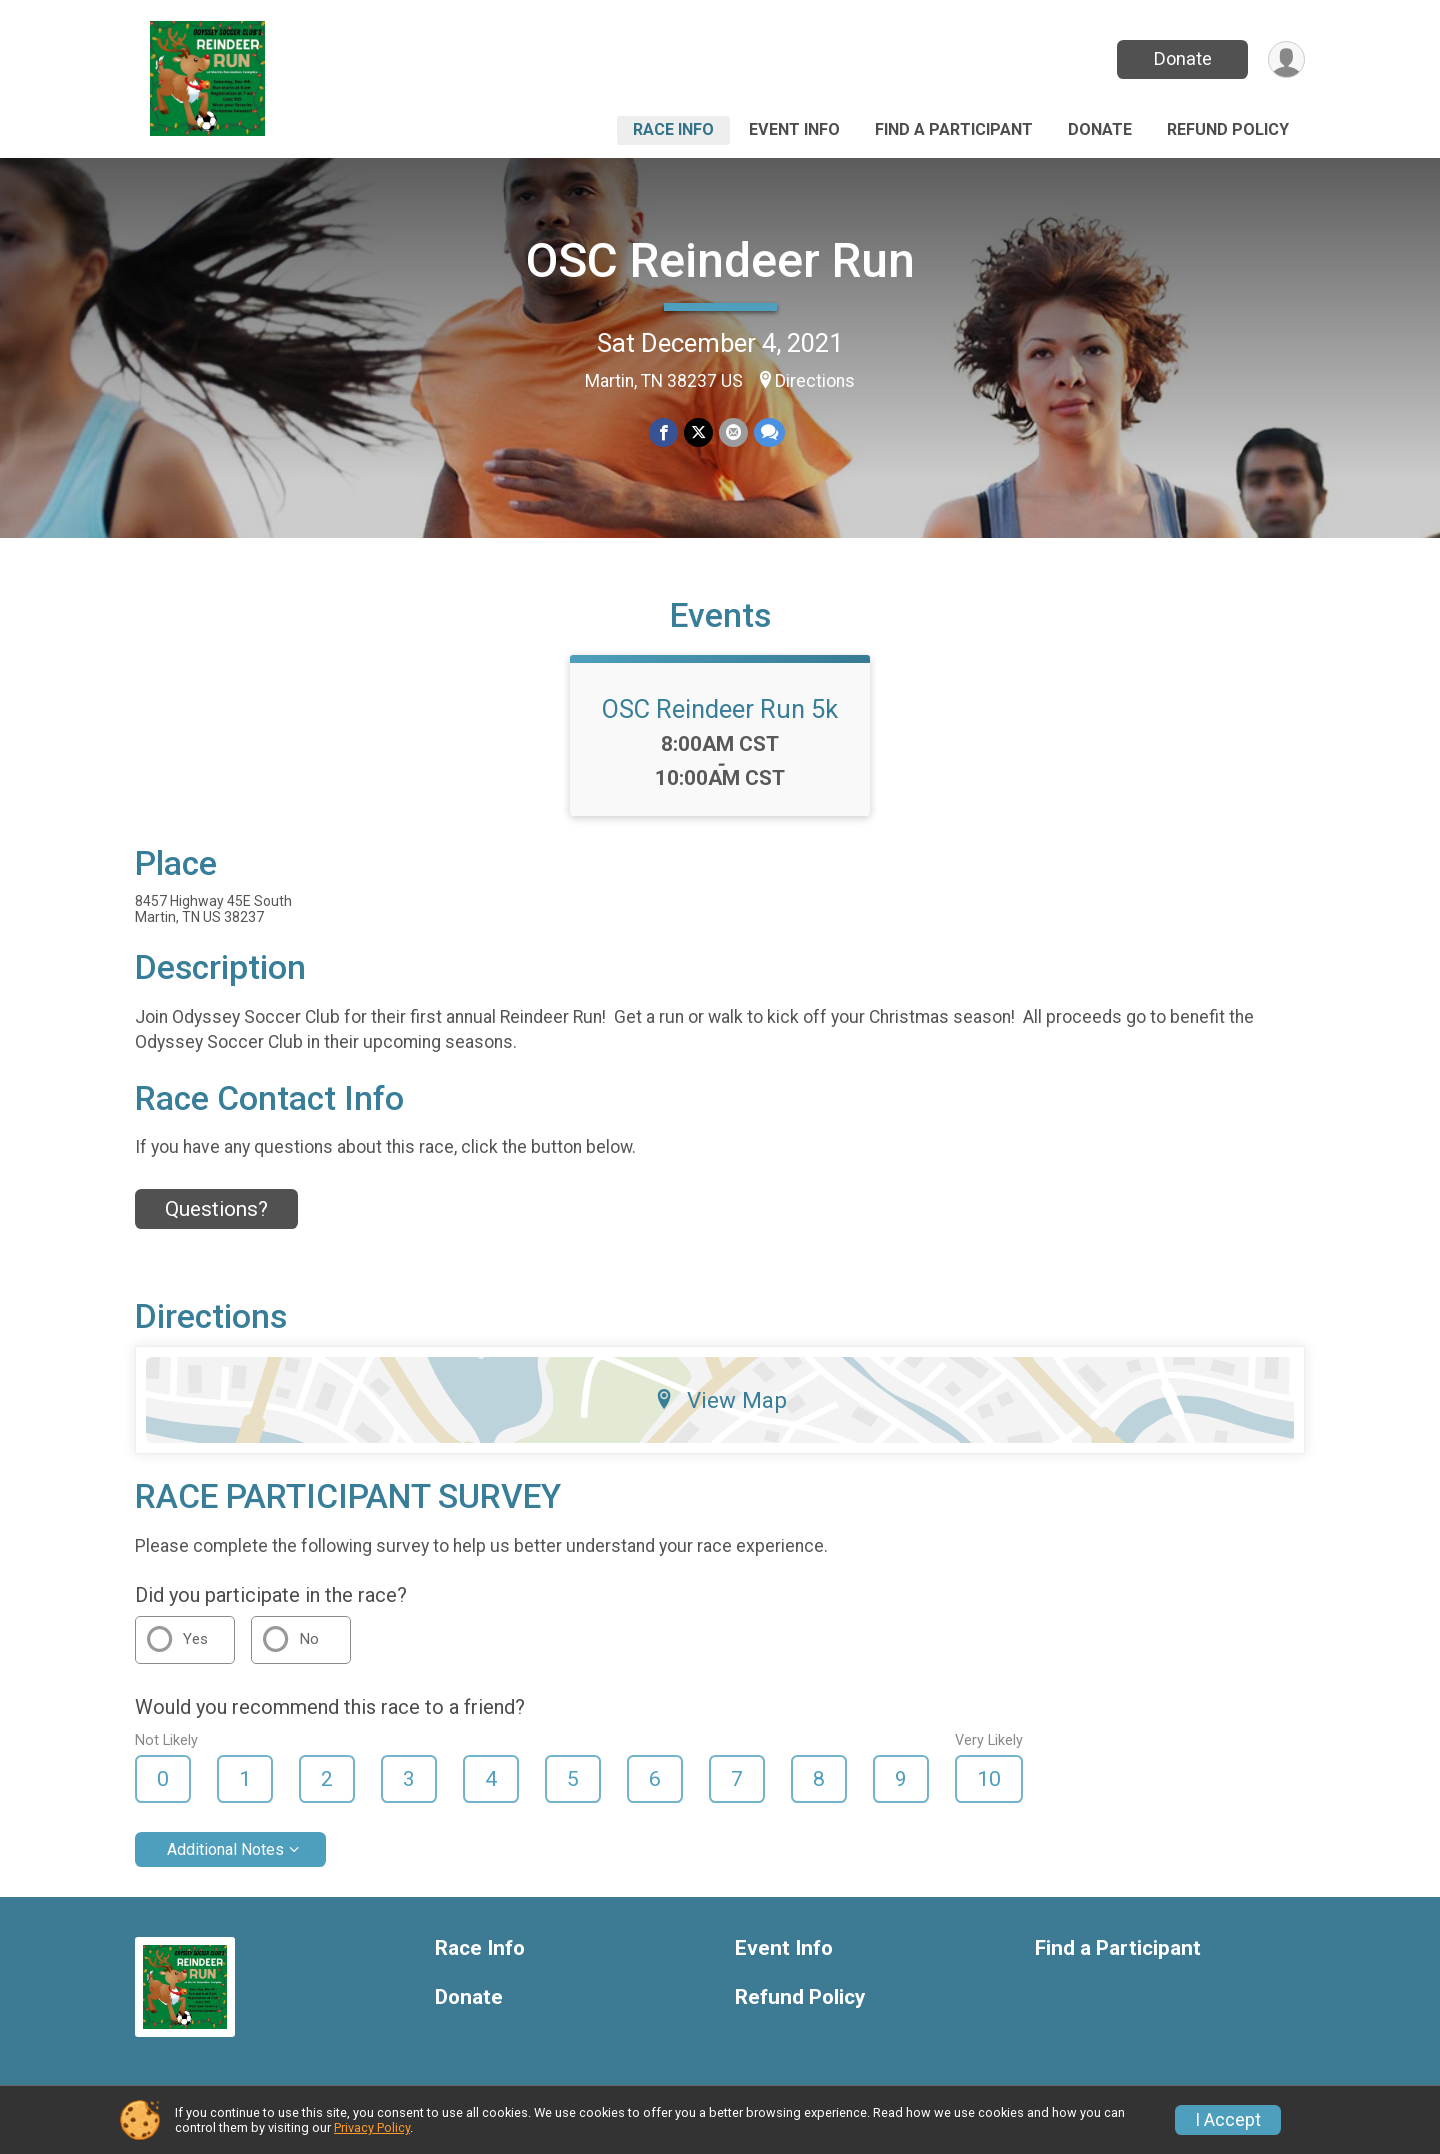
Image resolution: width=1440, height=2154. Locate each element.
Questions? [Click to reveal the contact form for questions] (216, 1209)
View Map (720, 1400)
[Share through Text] (769, 432)
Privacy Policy (372, 2127)
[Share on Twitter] (698, 432)
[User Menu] (1286, 59)
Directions (815, 381)
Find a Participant (954, 129)
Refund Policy (1228, 129)
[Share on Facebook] (663, 432)
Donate (1183, 58)
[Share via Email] (733, 432)
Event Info (794, 129)
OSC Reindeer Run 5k (720, 709)
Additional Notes (225, 1849)
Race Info (673, 129)
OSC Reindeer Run (720, 260)
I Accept (1228, 2120)
